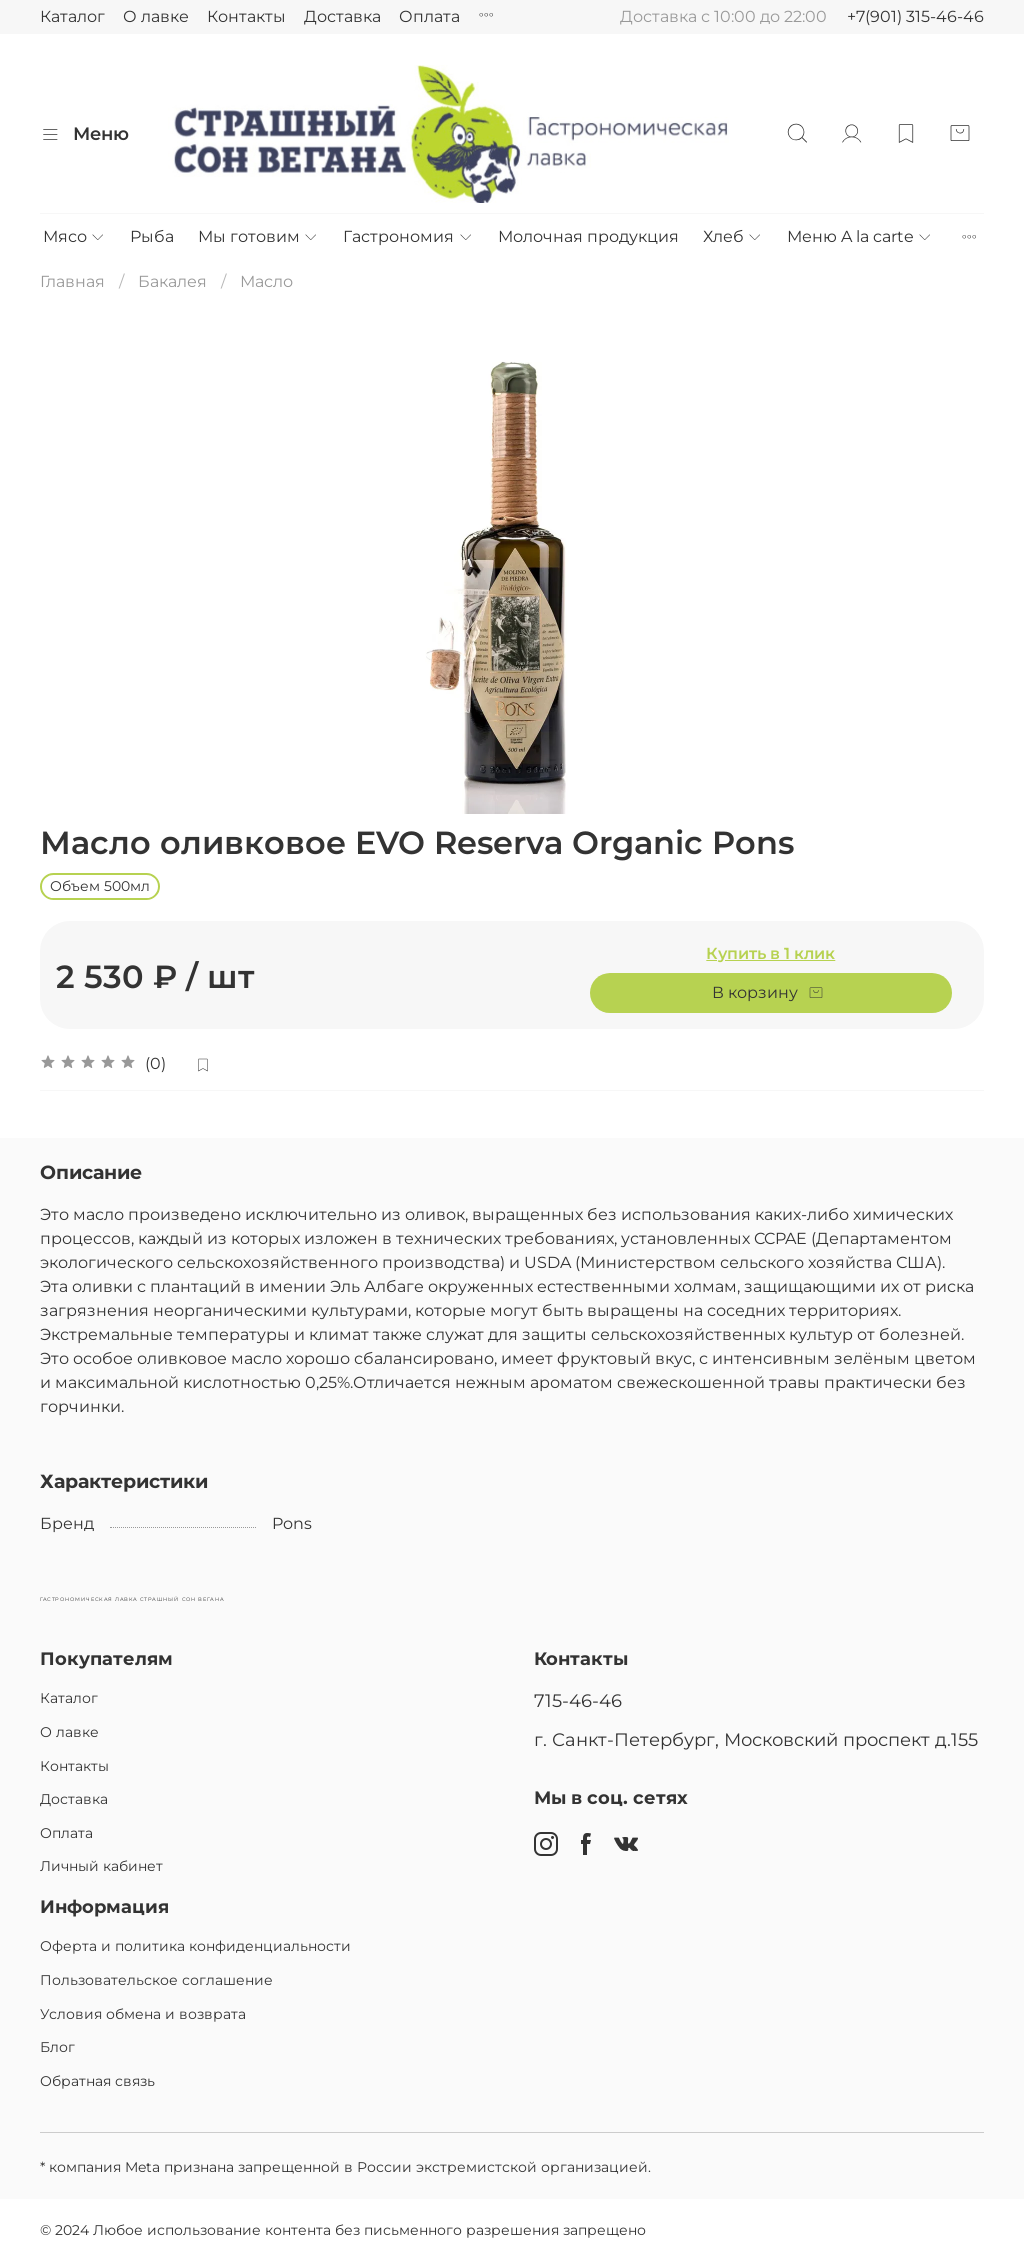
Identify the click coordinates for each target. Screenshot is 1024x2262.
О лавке (156, 16)
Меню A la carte (860, 236)
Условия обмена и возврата (143, 2014)
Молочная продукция (588, 236)
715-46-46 (578, 1700)
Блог (57, 2047)
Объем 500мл (100, 886)
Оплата (429, 16)
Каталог (72, 16)
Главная (72, 281)
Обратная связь (97, 2081)
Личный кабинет (101, 1866)
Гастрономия (408, 236)
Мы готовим (258, 236)
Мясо (74, 236)
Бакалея (172, 281)
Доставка (342, 16)
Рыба (152, 236)
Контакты (246, 16)
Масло (266, 281)
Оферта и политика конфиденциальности (195, 1946)
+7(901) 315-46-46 (915, 16)
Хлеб (733, 236)
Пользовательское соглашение (156, 1980)
